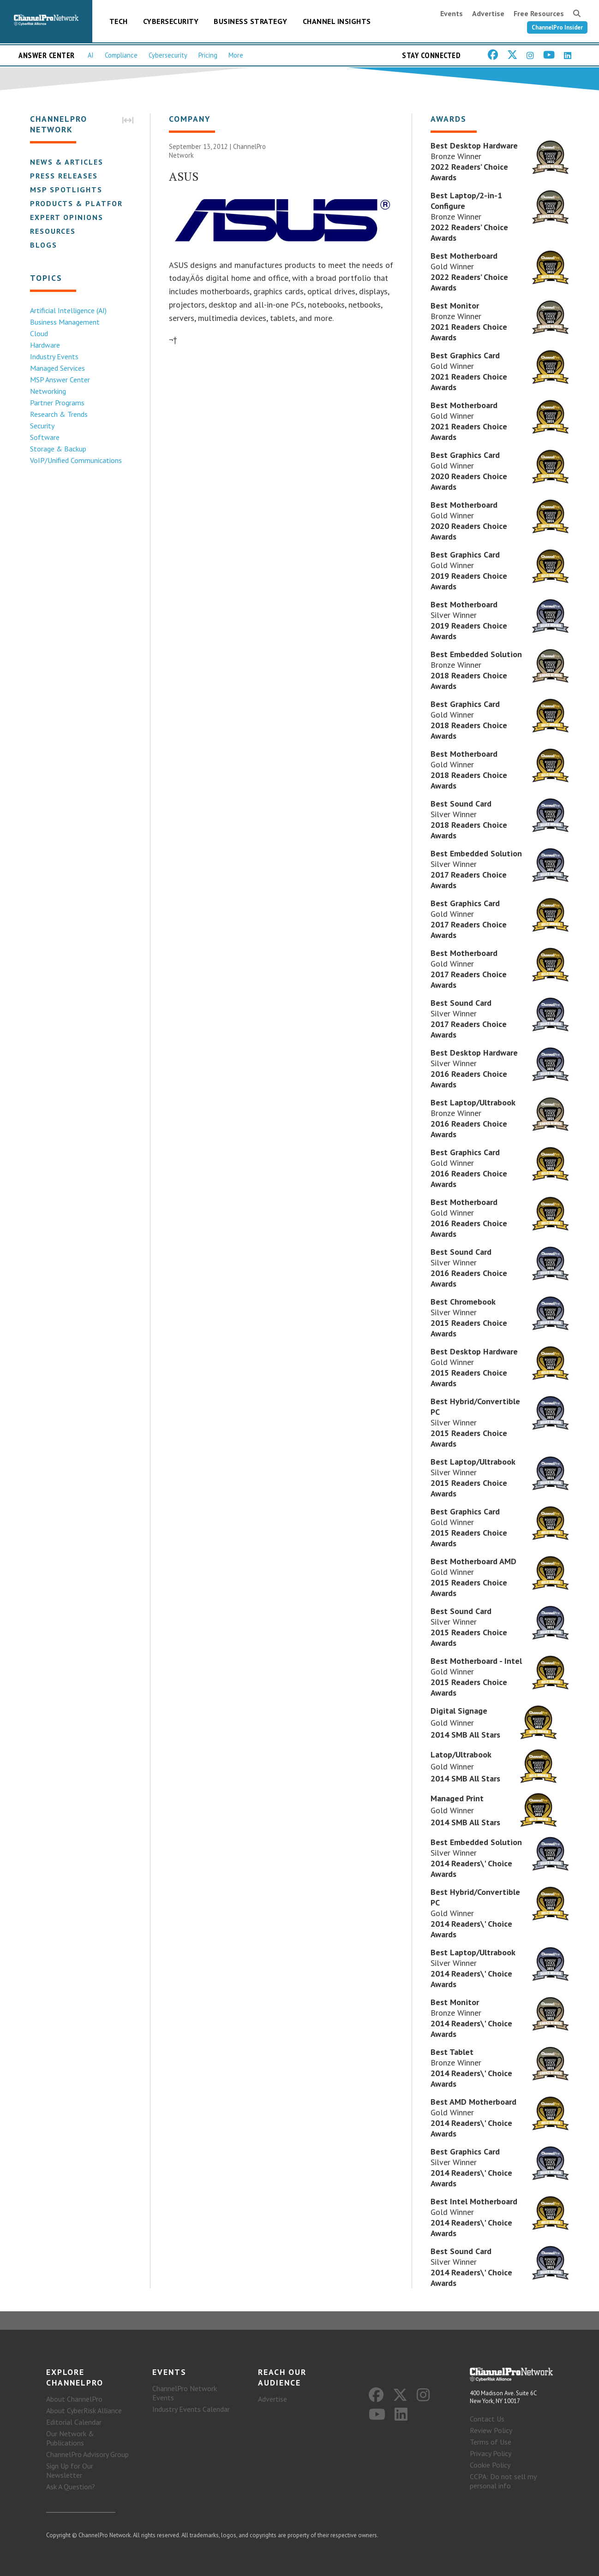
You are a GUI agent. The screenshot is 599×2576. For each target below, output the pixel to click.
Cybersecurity (171, 21)
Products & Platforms (82, 203)
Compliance (121, 55)
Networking (48, 391)
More (235, 55)
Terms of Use (490, 2441)
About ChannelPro (74, 2399)
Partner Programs (57, 402)
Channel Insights (337, 21)
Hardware (45, 345)
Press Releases (64, 175)
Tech (118, 21)
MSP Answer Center (60, 379)
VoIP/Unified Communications (76, 460)
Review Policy (491, 2430)
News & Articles (66, 161)
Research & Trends (59, 414)
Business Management (65, 321)
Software (45, 437)
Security (42, 425)
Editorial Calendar (74, 2422)
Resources (53, 231)
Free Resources (539, 13)
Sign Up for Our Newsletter (69, 2470)
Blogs (43, 244)
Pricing (207, 55)
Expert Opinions (66, 217)
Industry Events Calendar (191, 2409)
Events (451, 13)
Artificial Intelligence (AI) (68, 310)
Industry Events (54, 356)
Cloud (39, 333)
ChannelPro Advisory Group (87, 2454)
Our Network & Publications (70, 2438)
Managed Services (57, 368)
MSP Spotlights (66, 189)
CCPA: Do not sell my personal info (503, 2481)
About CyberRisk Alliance (84, 2410)
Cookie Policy (490, 2464)
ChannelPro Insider (557, 27)
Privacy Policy (490, 2453)
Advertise (488, 13)
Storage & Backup (58, 448)
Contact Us (487, 2418)
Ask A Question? (70, 2486)
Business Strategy (251, 21)
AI (91, 55)
